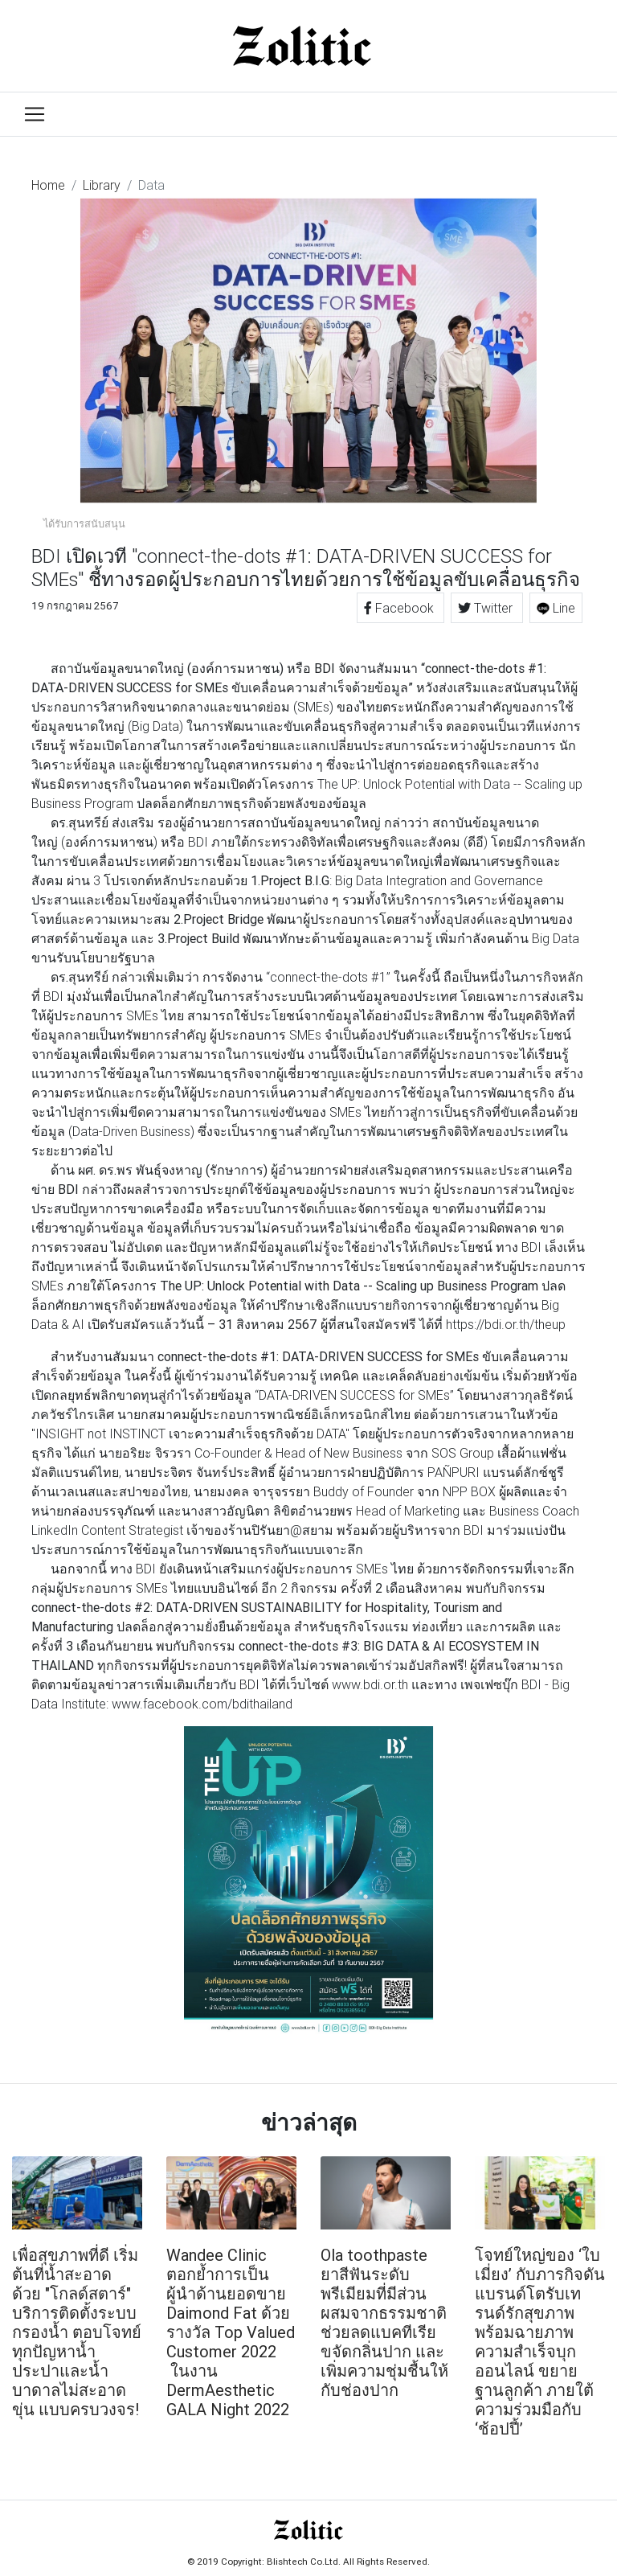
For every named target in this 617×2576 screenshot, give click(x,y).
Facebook (400, 608)
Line (556, 608)
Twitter (487, 608)
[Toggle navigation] (34, 114)
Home (48, 185)
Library (102, 185)
